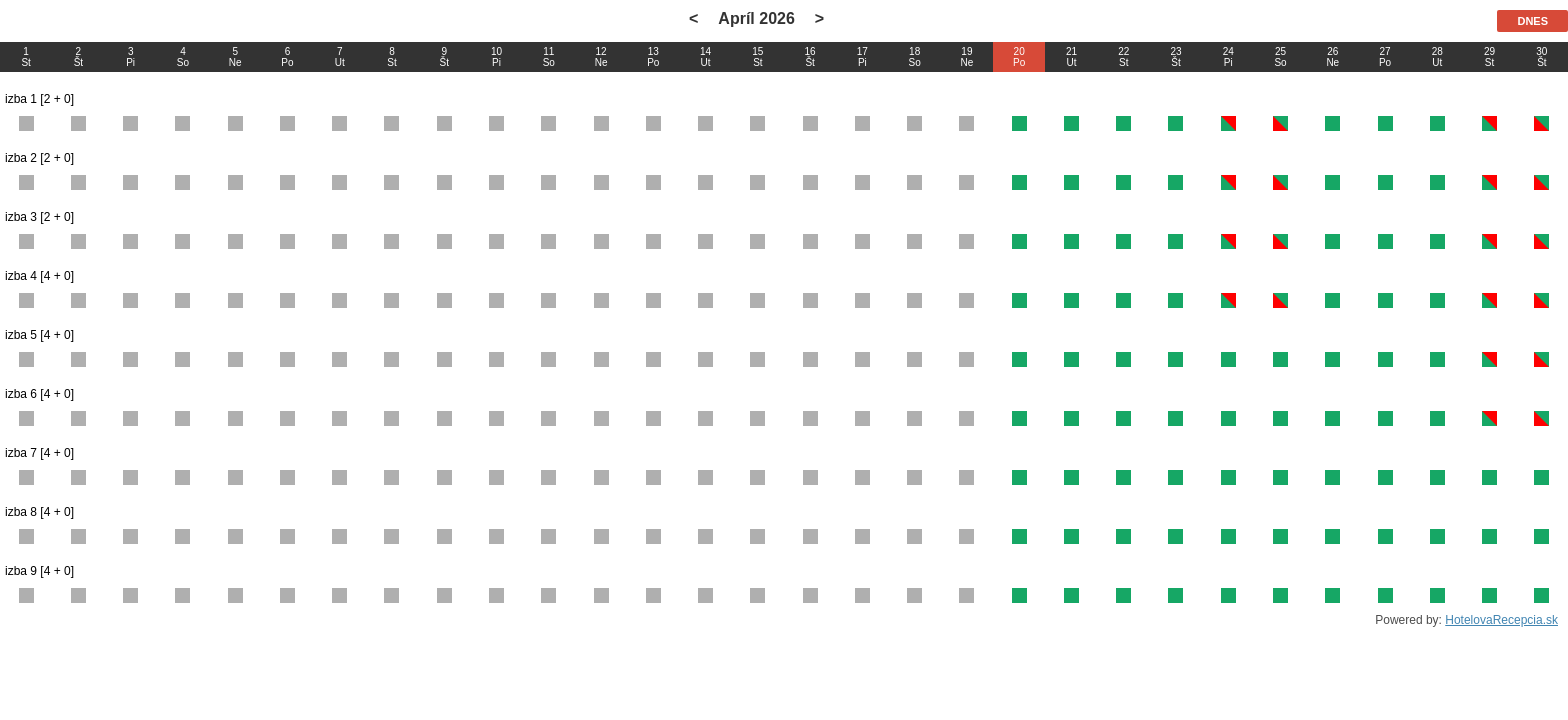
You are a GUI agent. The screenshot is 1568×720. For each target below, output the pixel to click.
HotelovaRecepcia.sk (1501, 620)
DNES (1532, 21)
